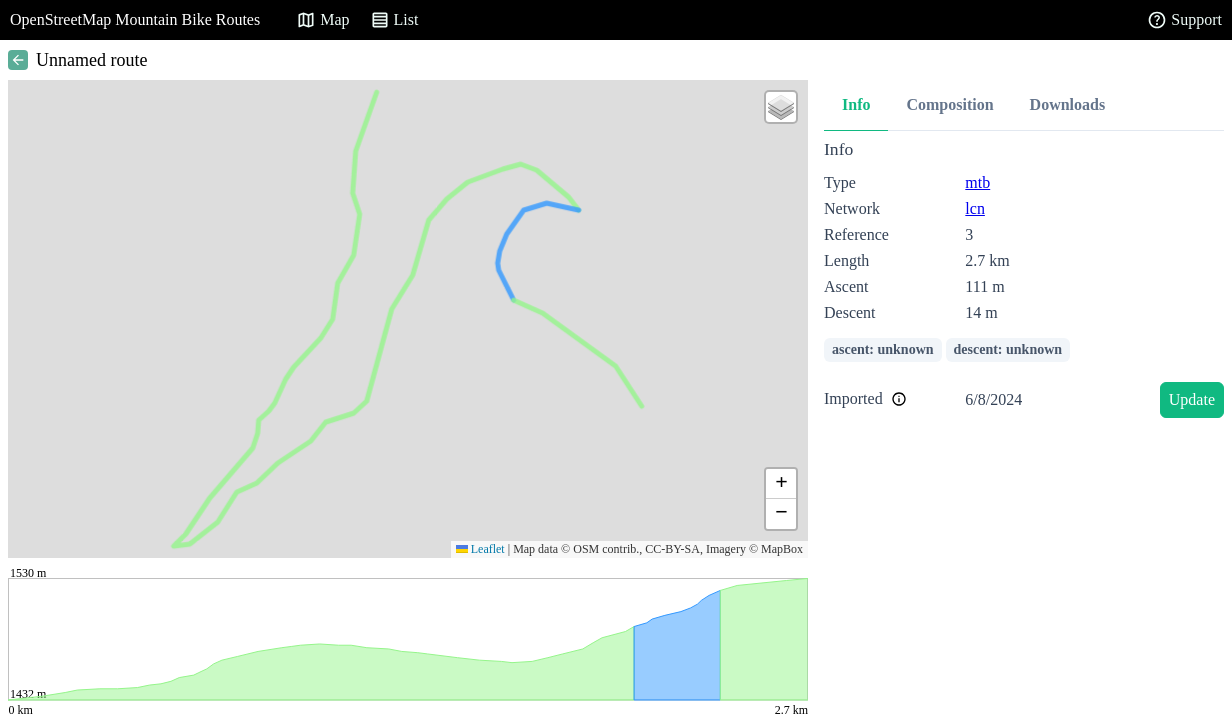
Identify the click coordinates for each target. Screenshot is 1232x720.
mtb (977, 182)
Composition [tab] (949, 104)
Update (1192, 399)
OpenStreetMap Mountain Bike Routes (135, 19)
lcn (975, 208)
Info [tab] (856, 104)
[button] (781, 107)
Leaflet (480, 549)
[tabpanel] (1024, 282)
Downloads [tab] (1068, 104)
